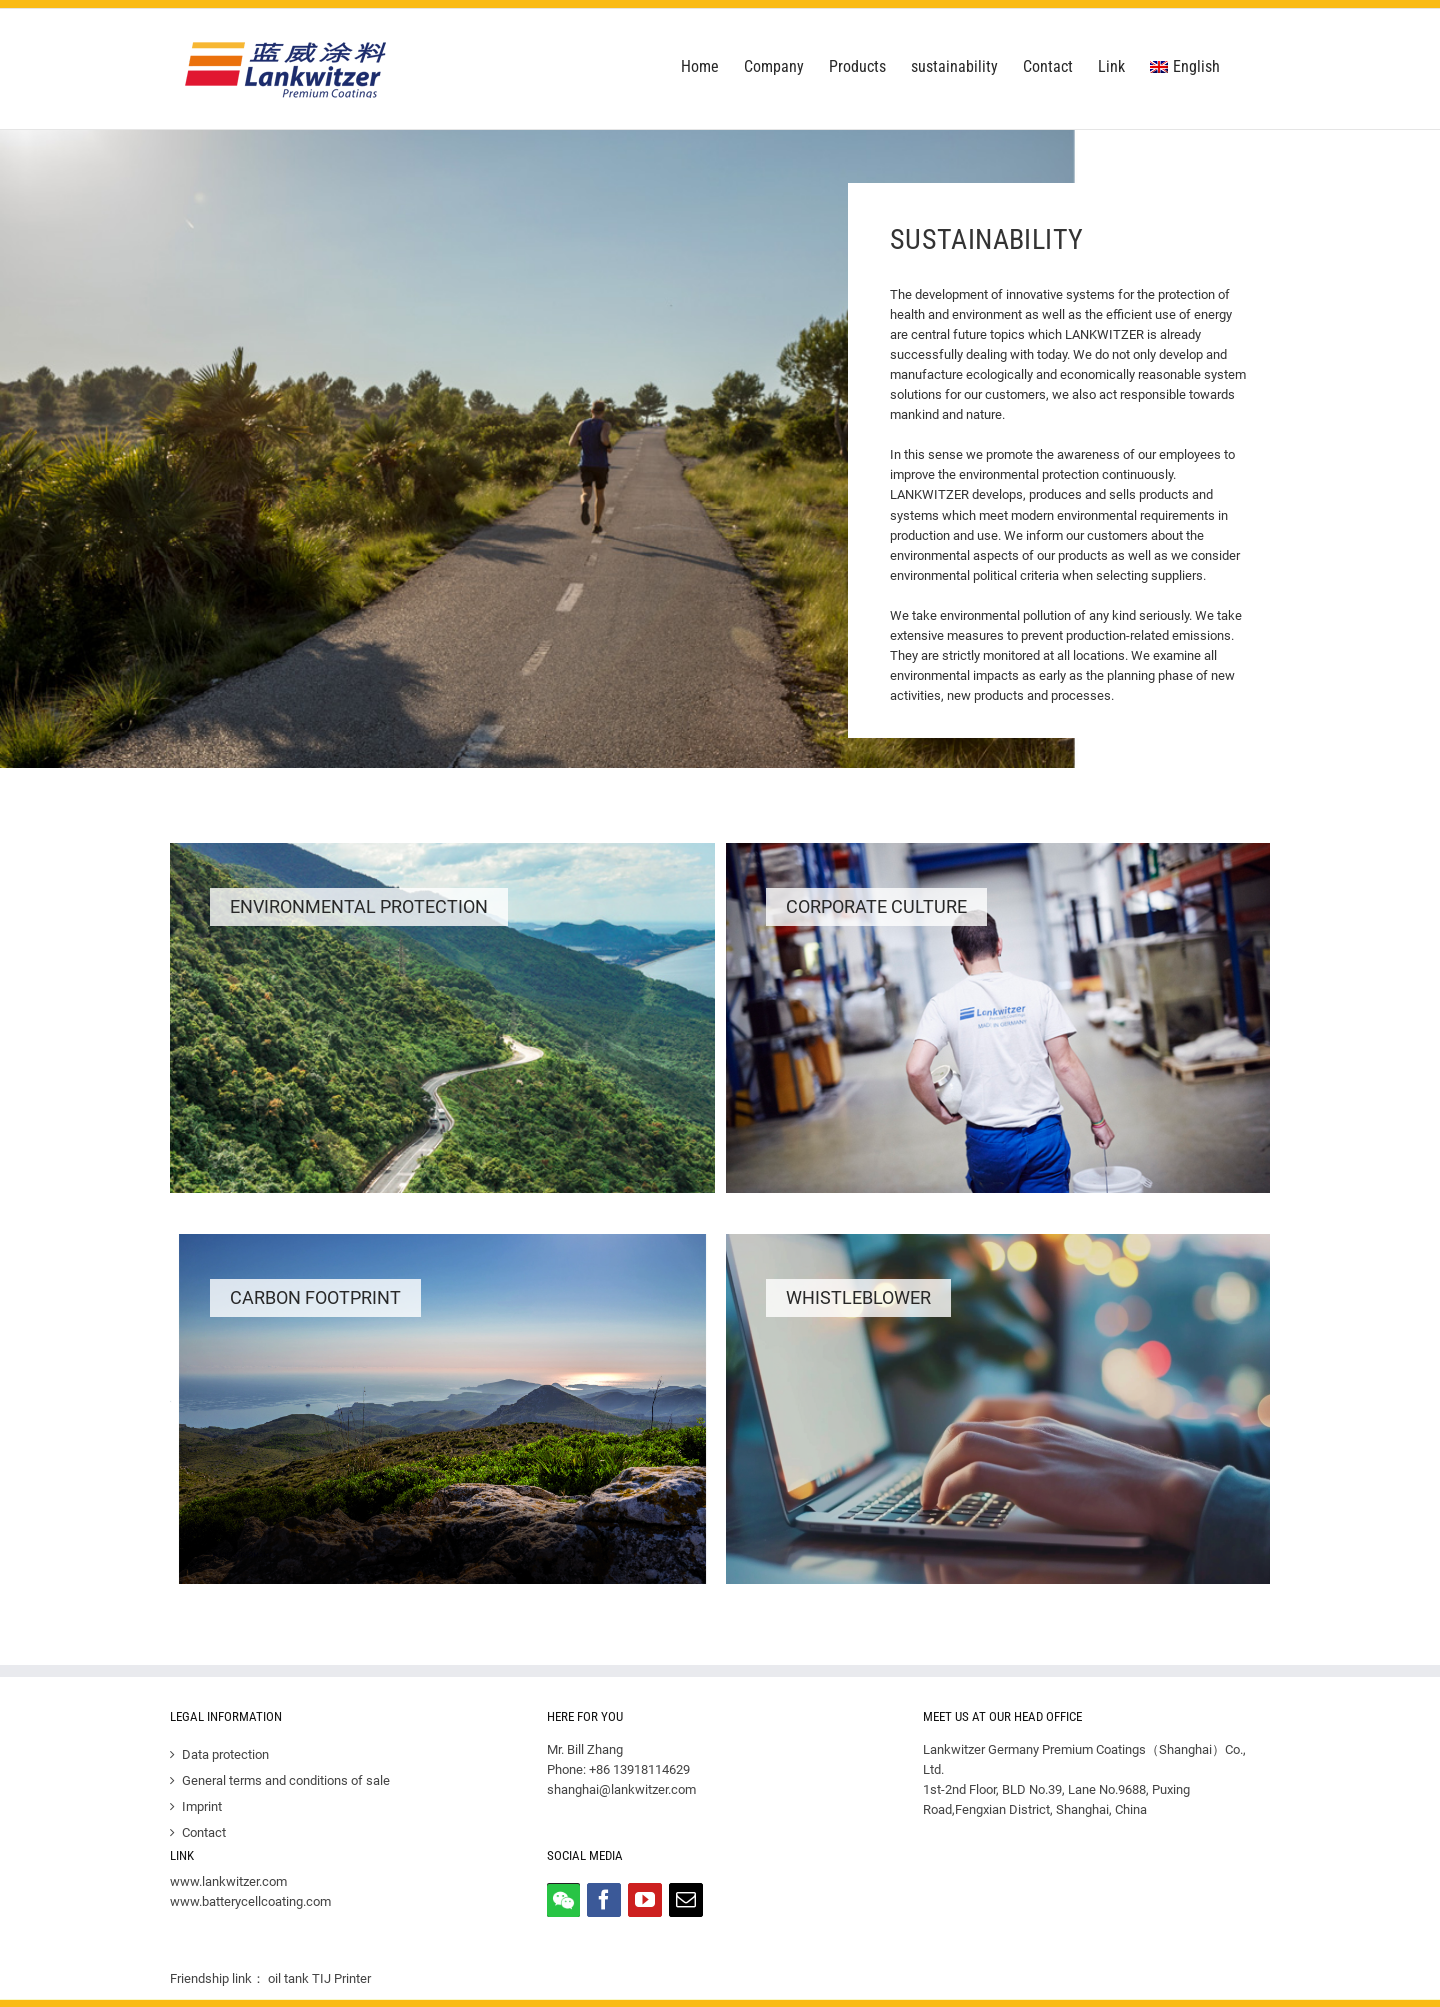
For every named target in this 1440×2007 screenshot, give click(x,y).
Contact (204, 1832)
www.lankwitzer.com (228, 1881)
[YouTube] (645, 1900)
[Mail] (686, 1900)
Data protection (225, 1754)
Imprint (202, 1806)
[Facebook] (604, 1900)
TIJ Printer (341, 1978)
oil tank (288, 1978)
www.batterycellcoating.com (250, 1901)
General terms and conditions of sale (286, 1780)
